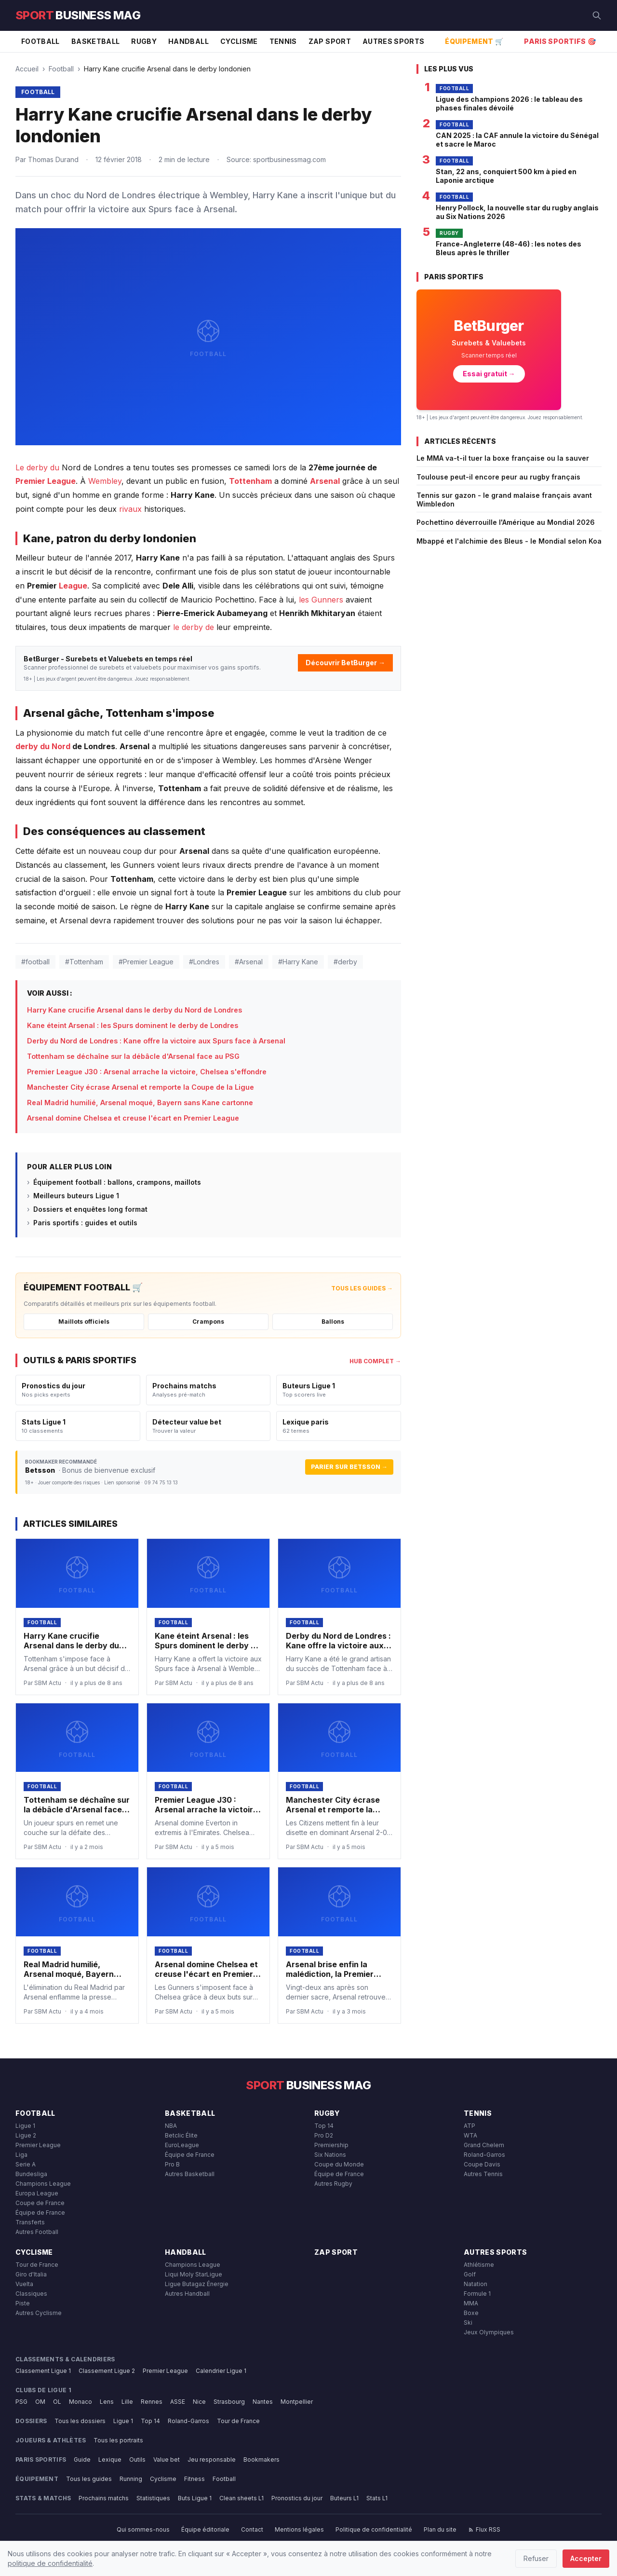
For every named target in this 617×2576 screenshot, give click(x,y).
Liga (21, 2154)
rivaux (130, 509)
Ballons (333, 1321)
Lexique (109, 2459)
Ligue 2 (25, 2135)
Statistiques (153, 2498)
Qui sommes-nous (143, 2529)
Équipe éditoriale (205, 2529)
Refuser (536, 2558)
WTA (470, 2135)
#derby (345, 962)
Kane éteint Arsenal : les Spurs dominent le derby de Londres (132, 1025)
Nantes (263, 2401)
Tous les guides (89, 2478)
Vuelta (24, 2284)
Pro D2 (323, 2135)
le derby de (193, 627)
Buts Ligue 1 (195, 2498)
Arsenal (325, 481)
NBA (171, 2125)
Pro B (172, 2164)
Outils (137, 2459)
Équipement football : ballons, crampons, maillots (117, 1182)
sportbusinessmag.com (289, 159)
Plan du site (440, 2529)
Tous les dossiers (80, 2421)
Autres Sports (393, 41)
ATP (469, 2125)
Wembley (104, 481)
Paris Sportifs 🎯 (560, 41)
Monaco (80, 2401)
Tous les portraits (118, 2440)
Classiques (31, 2293)
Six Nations (330, 2154)
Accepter (586, 2558)
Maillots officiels (83, 1321)
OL (57, 2401)
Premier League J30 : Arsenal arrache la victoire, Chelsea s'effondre (147, 1072)
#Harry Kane (298, 962)
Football (40, 41)
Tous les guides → (362, 1288)
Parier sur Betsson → (349, 1466)
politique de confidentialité (50, 2563)
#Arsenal (249, 962)
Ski (468, 2322)
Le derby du (37, 467)
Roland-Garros (484, 2154)
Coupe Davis (482, 2164)
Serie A (25, 2164)
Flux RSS (484, 2529)
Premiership (331, 2145)
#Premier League (146, 962)
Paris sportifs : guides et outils (85, 1223)
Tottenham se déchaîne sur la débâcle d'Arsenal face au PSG (133, 1056)
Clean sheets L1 (241, 2498)
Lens (107, 2401)
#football (35, 962)
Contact (252, 2529)
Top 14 (324, 2125)
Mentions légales (299, 2529)
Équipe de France (40, 2212)
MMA (471, 2303)
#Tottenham (84, 962)
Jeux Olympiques (489, 2332)
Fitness (194, 2478)
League (73, 585)
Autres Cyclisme (38, 2312)
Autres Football (36, 2231)
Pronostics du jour (296, 2498)
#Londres (204, 962)
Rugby (144, 41)
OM (40, 2401)
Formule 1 (477, 2293)
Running (131, 2478)
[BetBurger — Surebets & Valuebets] (488, 349)
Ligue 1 (25, 2125)
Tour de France (36, 2264)
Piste (22, 2303)
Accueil (27, 69)
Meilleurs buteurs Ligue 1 (76, 1196)
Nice (199, 2401)
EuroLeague (182, 2145)
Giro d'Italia (31, 2274)
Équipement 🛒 (474, 41)
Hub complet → (375, 1361)
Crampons (208, 1321)
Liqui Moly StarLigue (193, 2274)
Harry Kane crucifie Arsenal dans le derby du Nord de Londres (134, 1010)
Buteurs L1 (344, 2498)
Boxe (471, 2312)
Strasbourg (229, 2401)
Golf (470, 2274)
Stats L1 (377, 2498)
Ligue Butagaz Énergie (196, 2284)
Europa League (36, 2193)
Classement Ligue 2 (107, 2370)
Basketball (95, 41)
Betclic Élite (181, 2135)
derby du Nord (42, 746)
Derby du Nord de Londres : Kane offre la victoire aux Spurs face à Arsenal (156, 1041)
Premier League (45, 481)
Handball (188, 41)
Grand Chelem (484, 2145)
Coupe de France (40, 2202)
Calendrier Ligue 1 (221, 2370)
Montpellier (297, 2401)
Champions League (43, 2183)
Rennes (151, 2401)
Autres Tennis (483, 2174)
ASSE (177, 2401)
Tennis (283, 41)
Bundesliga (31, 2174)
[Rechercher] (597, 15)
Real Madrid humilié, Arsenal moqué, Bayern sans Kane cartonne (140, 1102)
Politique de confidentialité (373, 2529)
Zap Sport (329, 41)
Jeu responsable (212, 2459)
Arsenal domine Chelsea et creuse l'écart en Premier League (133, 1118)
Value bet (166, 2459)
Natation (475, 2284)
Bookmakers (261, 2459)
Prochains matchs (104, 2498)
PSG (21, 2401)
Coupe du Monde (339, 2164)
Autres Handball (187, 2293)
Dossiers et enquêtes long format (90, 1209)
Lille (127, 2401)
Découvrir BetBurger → (345, 662)
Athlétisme (479, 2264)
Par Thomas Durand (47, 159)
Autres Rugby (333, 2183)
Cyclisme (239, 41)
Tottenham (250, 481)
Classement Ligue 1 (43, 2370)
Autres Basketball (190, 2174)
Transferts (30, 2222)
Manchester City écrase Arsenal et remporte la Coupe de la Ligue (140, 1087)
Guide (82, 2459)
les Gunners (321, 599)
